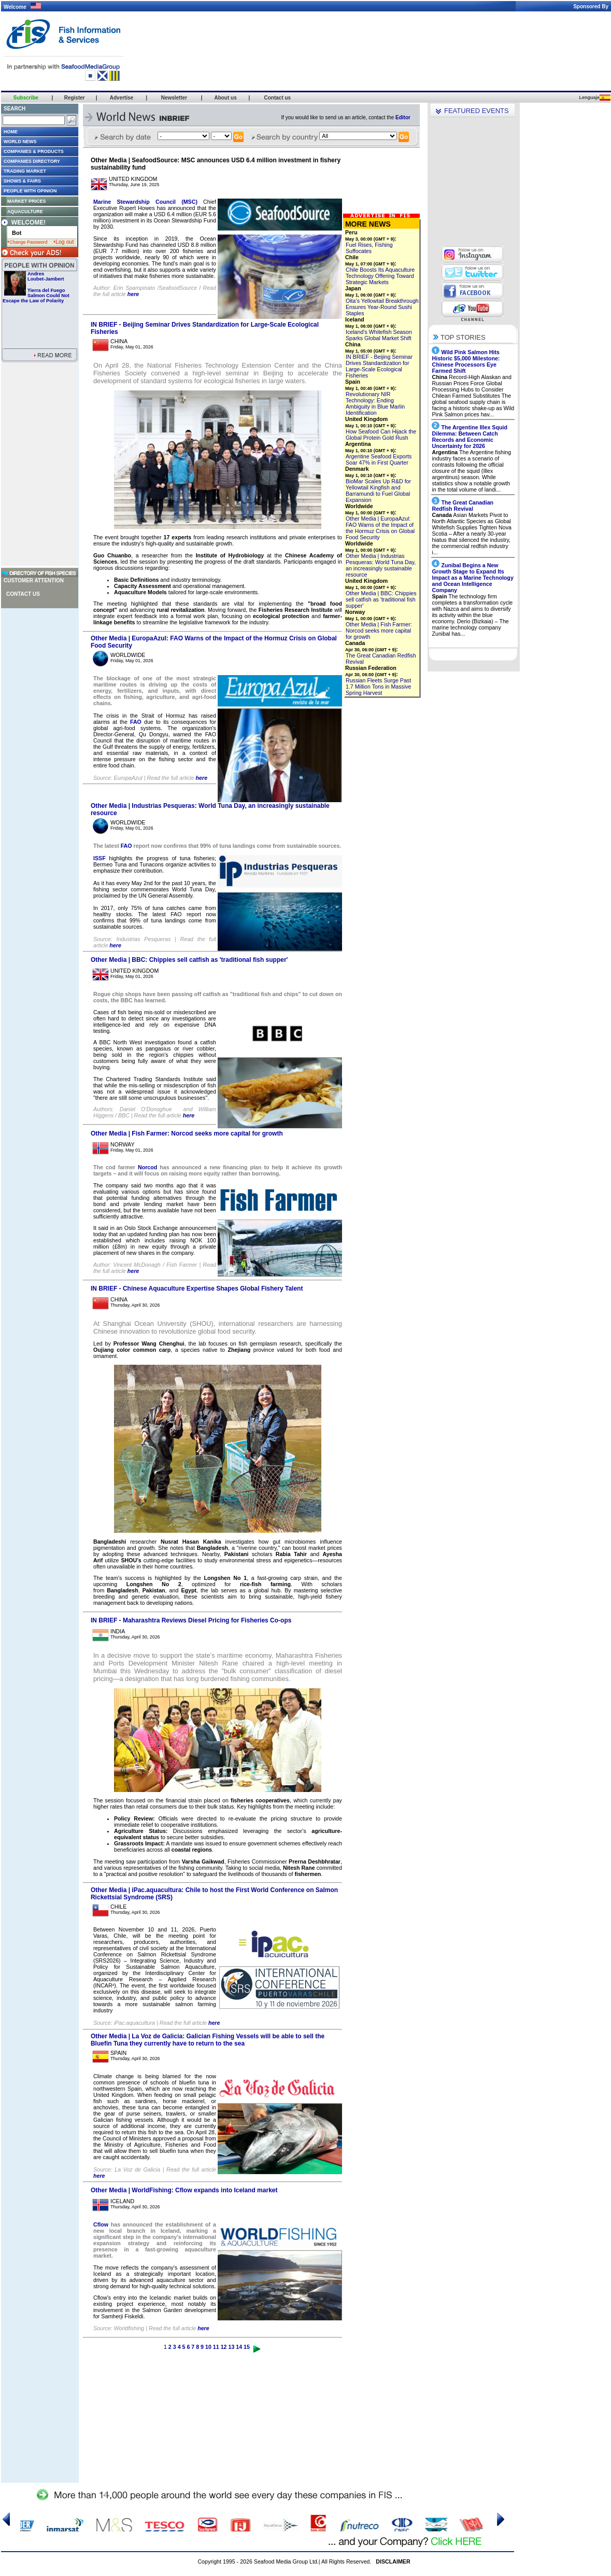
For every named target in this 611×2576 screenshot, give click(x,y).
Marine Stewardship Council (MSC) (145, 202)
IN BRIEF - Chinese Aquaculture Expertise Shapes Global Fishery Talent (197, 1288)
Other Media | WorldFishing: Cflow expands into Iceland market (184, 2190)
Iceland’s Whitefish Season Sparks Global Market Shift (379, 335)
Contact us (23, 594)
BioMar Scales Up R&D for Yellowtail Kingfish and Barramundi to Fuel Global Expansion (378, 490)
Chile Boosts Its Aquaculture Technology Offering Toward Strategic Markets (380, 276)
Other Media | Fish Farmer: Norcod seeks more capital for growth (187, 1133)
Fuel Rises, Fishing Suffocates (369, 248)
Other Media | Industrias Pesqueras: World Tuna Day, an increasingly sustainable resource (381, 565)
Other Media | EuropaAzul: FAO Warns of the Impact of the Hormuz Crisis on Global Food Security (380, 527)
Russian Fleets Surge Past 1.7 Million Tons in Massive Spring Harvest (378, 686)
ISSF (99, 858)
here (133, 294)
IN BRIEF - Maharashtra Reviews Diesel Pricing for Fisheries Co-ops (191, 1620)
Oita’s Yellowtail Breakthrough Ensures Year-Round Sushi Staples (382, 307)
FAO (137, 722)
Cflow (102, 2224)
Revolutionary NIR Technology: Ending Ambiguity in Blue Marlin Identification (375, 403)
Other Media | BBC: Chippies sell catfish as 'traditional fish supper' (189, 959)
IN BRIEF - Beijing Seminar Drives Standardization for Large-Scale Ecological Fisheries (379, 366)
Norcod (149, 1167)
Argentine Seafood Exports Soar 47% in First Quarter (378, 459)
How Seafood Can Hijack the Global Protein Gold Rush (381, 434)
